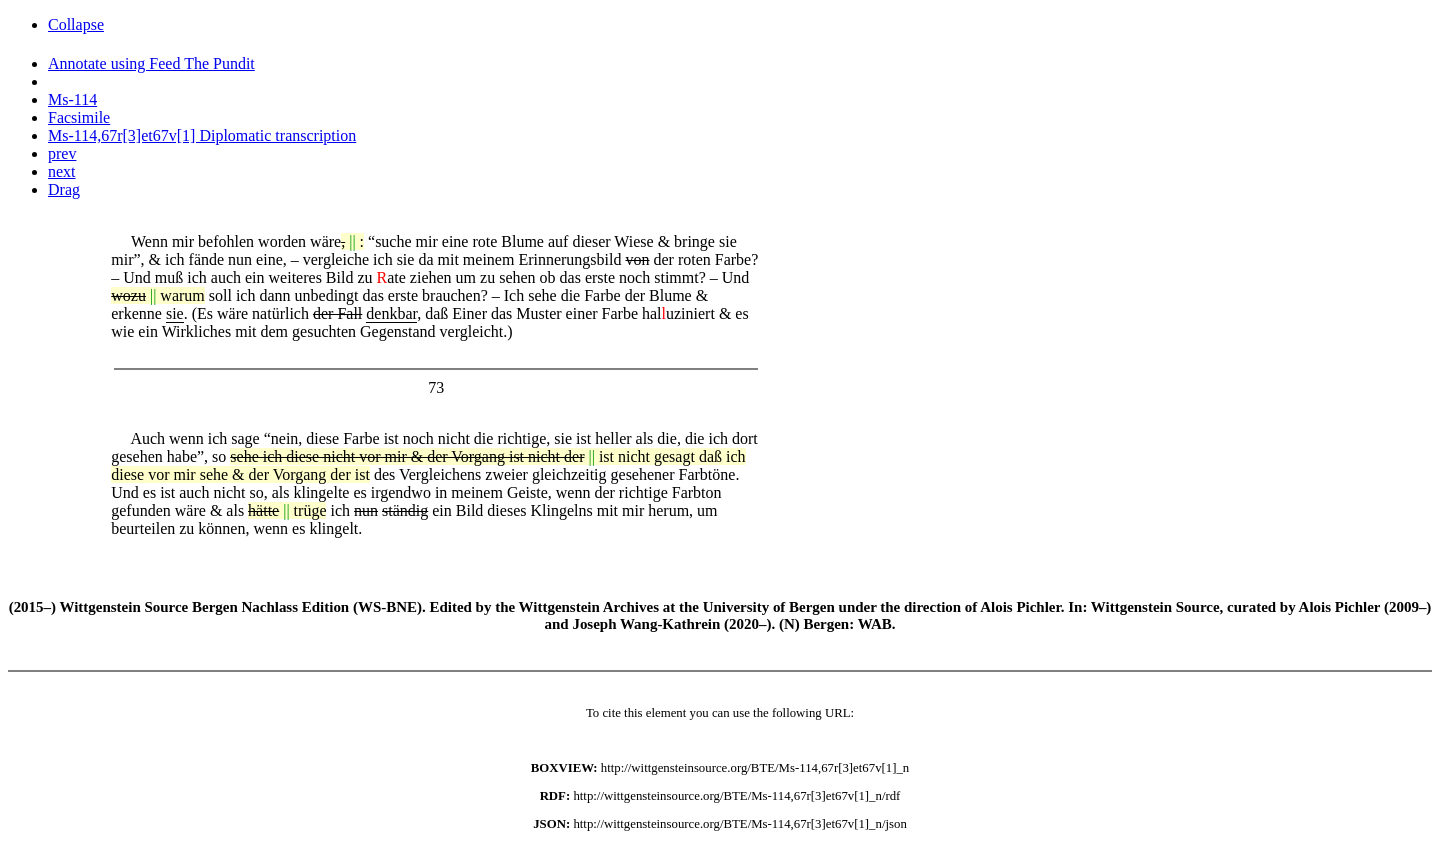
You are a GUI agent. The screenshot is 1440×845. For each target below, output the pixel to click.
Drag (64, 189)
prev (62, 153)
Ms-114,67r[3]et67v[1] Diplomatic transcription (202, 135)
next (62, 171)
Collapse (76, 24)
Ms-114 (72, 99)
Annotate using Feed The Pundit (151, 63)
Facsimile (79, 117)
